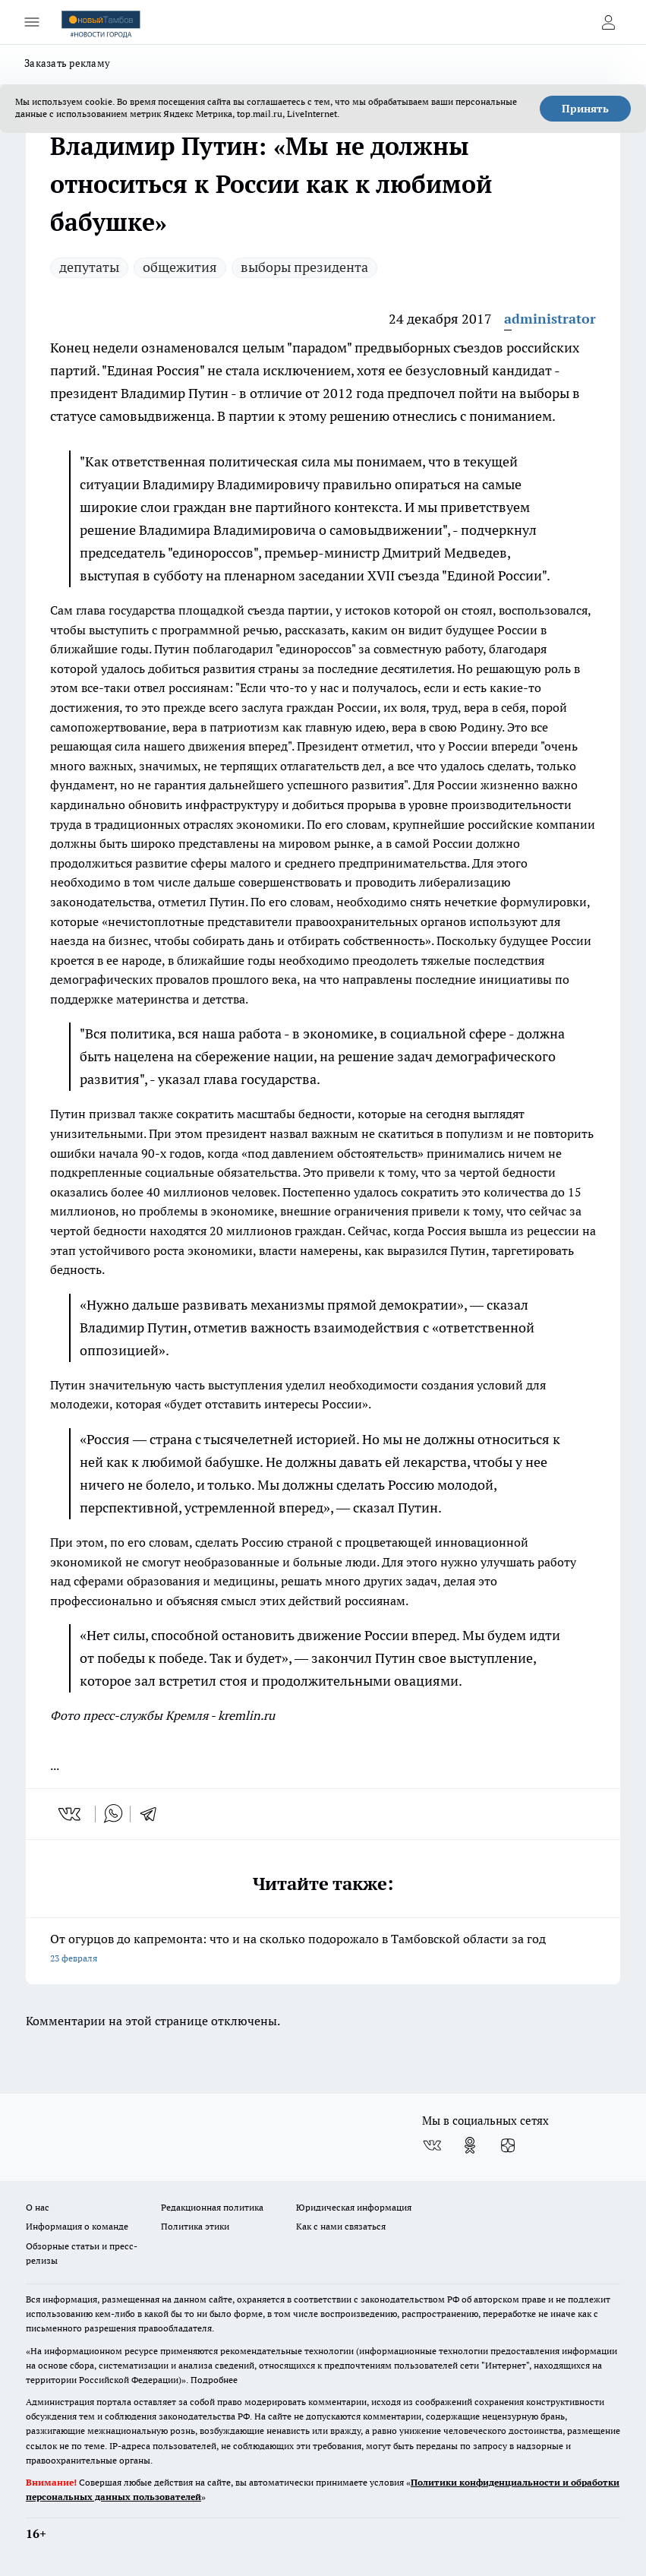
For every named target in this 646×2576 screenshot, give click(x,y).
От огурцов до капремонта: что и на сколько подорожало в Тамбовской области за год (323, 1949)
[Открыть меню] (32, 22)
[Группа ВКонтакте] (432, 2145)
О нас (37, 2207)
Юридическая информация (353, 2207)
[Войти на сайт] (608, 22)
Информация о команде (77, 2226)
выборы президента (304, 267)
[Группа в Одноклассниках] (470, 2145)
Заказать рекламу (67, 63)
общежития (180, 267)
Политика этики (195, 2226)
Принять (585, 108)
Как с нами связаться (341, 2226)
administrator (550, 318)
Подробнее (214, 2379)
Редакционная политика (212, 2207)
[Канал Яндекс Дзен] (508, 2145)
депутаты (89, 267)
